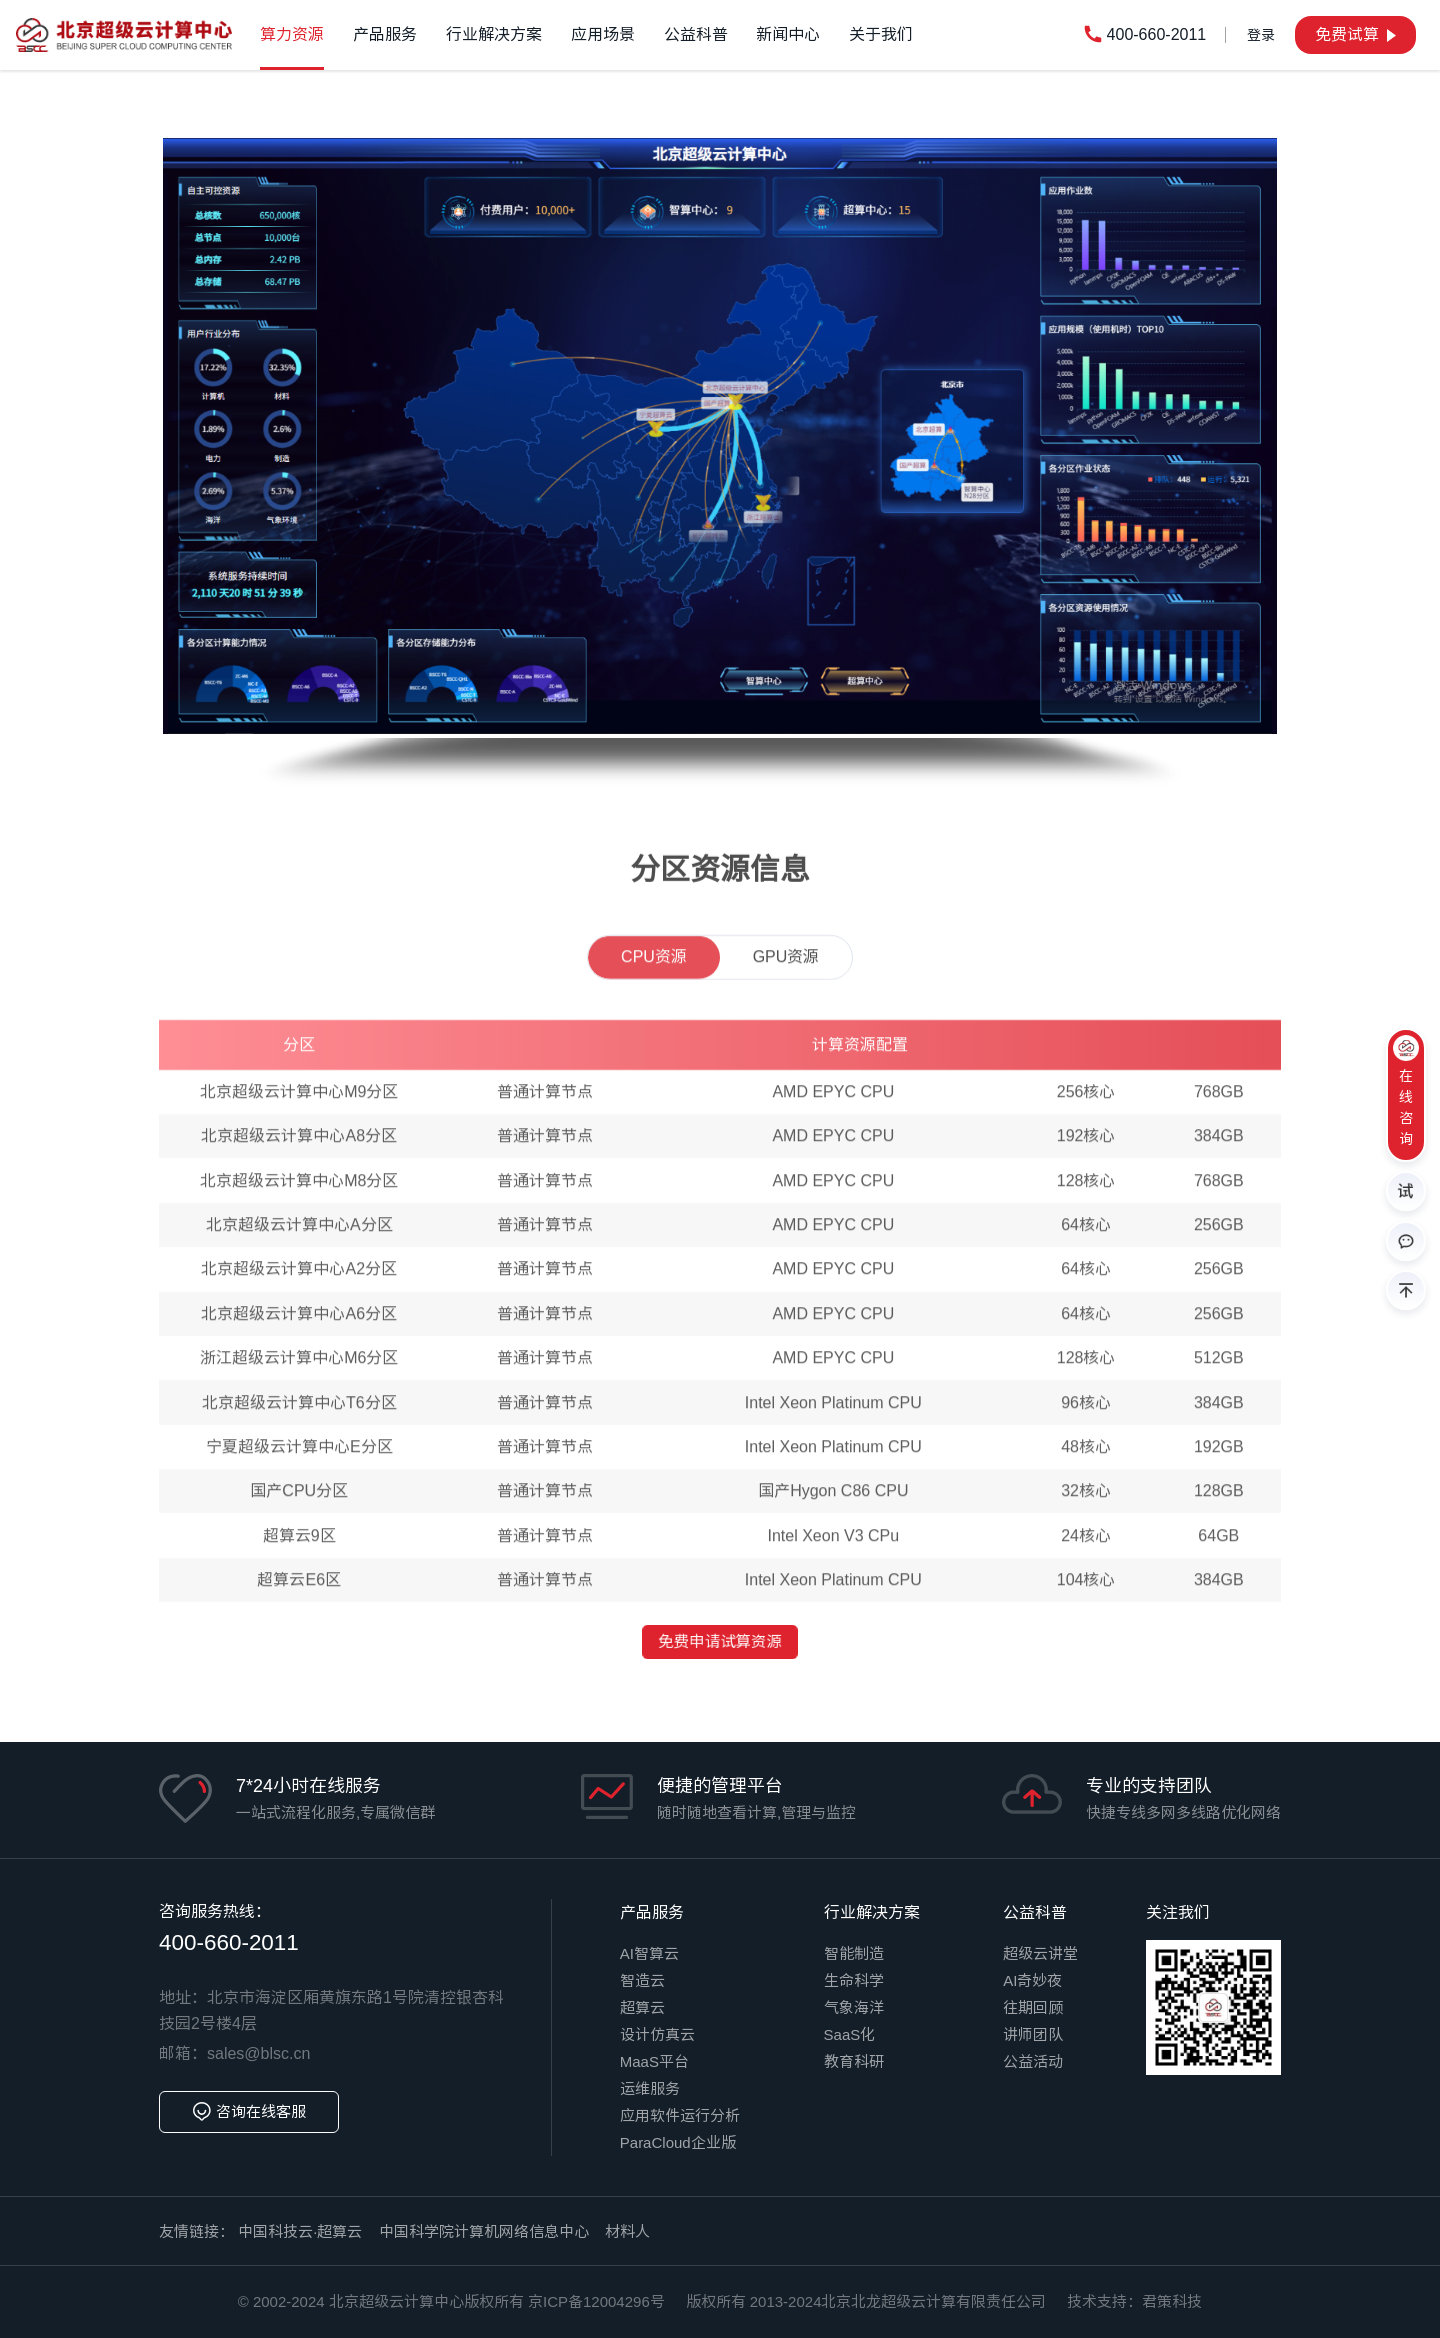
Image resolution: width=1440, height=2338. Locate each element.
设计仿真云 (657, 2034)
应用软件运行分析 (680, 2115)
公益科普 (696, 34)
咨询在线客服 (248, 2112)
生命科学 (854, 1980)
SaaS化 (850, 2034)
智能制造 (854, 1953)
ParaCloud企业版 (678, 2142)
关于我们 (881, 34)
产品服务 (385, 34)
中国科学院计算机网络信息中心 (484, 2231)
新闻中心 (788, 34)
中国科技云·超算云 (300, 2231)
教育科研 (854, 2061)
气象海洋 (854, 2007)
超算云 (642, 2007)
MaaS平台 (654, 2061)
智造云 (642, 1980)
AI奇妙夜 (1032, 1980)
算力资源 (292, 34)
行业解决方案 (494, 34)
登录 (1261, 35)
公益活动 (1033, 2061)
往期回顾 (1033, 2007)
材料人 (627, 2231)
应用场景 (603, 34)
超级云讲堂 (1040, 1953)
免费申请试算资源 (720, 1642)
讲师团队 (1033, 2034)
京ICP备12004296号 (596, 2301)
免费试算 (1355, 34)
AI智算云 (649, 1953)
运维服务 (650, 2088)
